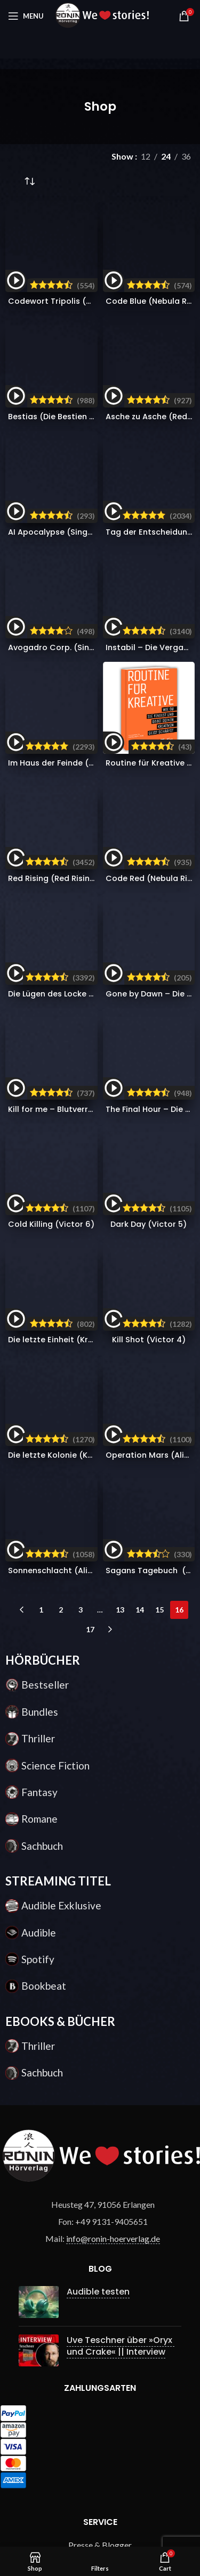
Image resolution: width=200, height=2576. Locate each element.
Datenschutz (100, 2058)
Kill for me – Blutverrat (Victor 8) (73, 681)
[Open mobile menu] (26, 16)
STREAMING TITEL (58, 1204)
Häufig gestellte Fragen (100, 1888)
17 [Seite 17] (90, 952)
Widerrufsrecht (100, 2037)
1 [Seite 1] (41, 932)
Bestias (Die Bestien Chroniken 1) (73, 286)
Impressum (100, 2077)
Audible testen (98, 1614)
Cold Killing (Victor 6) (51, 726)
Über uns (100, 1997)
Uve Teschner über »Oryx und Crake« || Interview (120, 1669)
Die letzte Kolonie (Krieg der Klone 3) (80, 838)
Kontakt (100, 1927)
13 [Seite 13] (120, 932)
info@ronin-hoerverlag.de (113, 1562)
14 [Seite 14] (139, 932)
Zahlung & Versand (100, 1907)
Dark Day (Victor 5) (148, 726)
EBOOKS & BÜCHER (60, 1344)
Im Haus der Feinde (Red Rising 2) (74, 454)
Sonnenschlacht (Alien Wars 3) (69, 893)
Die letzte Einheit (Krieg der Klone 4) (79, 782)
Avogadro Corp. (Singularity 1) (68, 398)
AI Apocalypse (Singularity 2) (66, 332)
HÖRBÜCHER (42, 983)
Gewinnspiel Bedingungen (100, 1947)
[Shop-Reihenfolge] (29, 182)
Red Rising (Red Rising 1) (55, 569)
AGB (100, 2018)
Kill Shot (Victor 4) (149, 771)
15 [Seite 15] (159, 932)
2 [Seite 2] (61, 932)
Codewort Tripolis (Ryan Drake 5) (74, 241)
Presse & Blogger (100, 1868)
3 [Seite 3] (80, 932)
